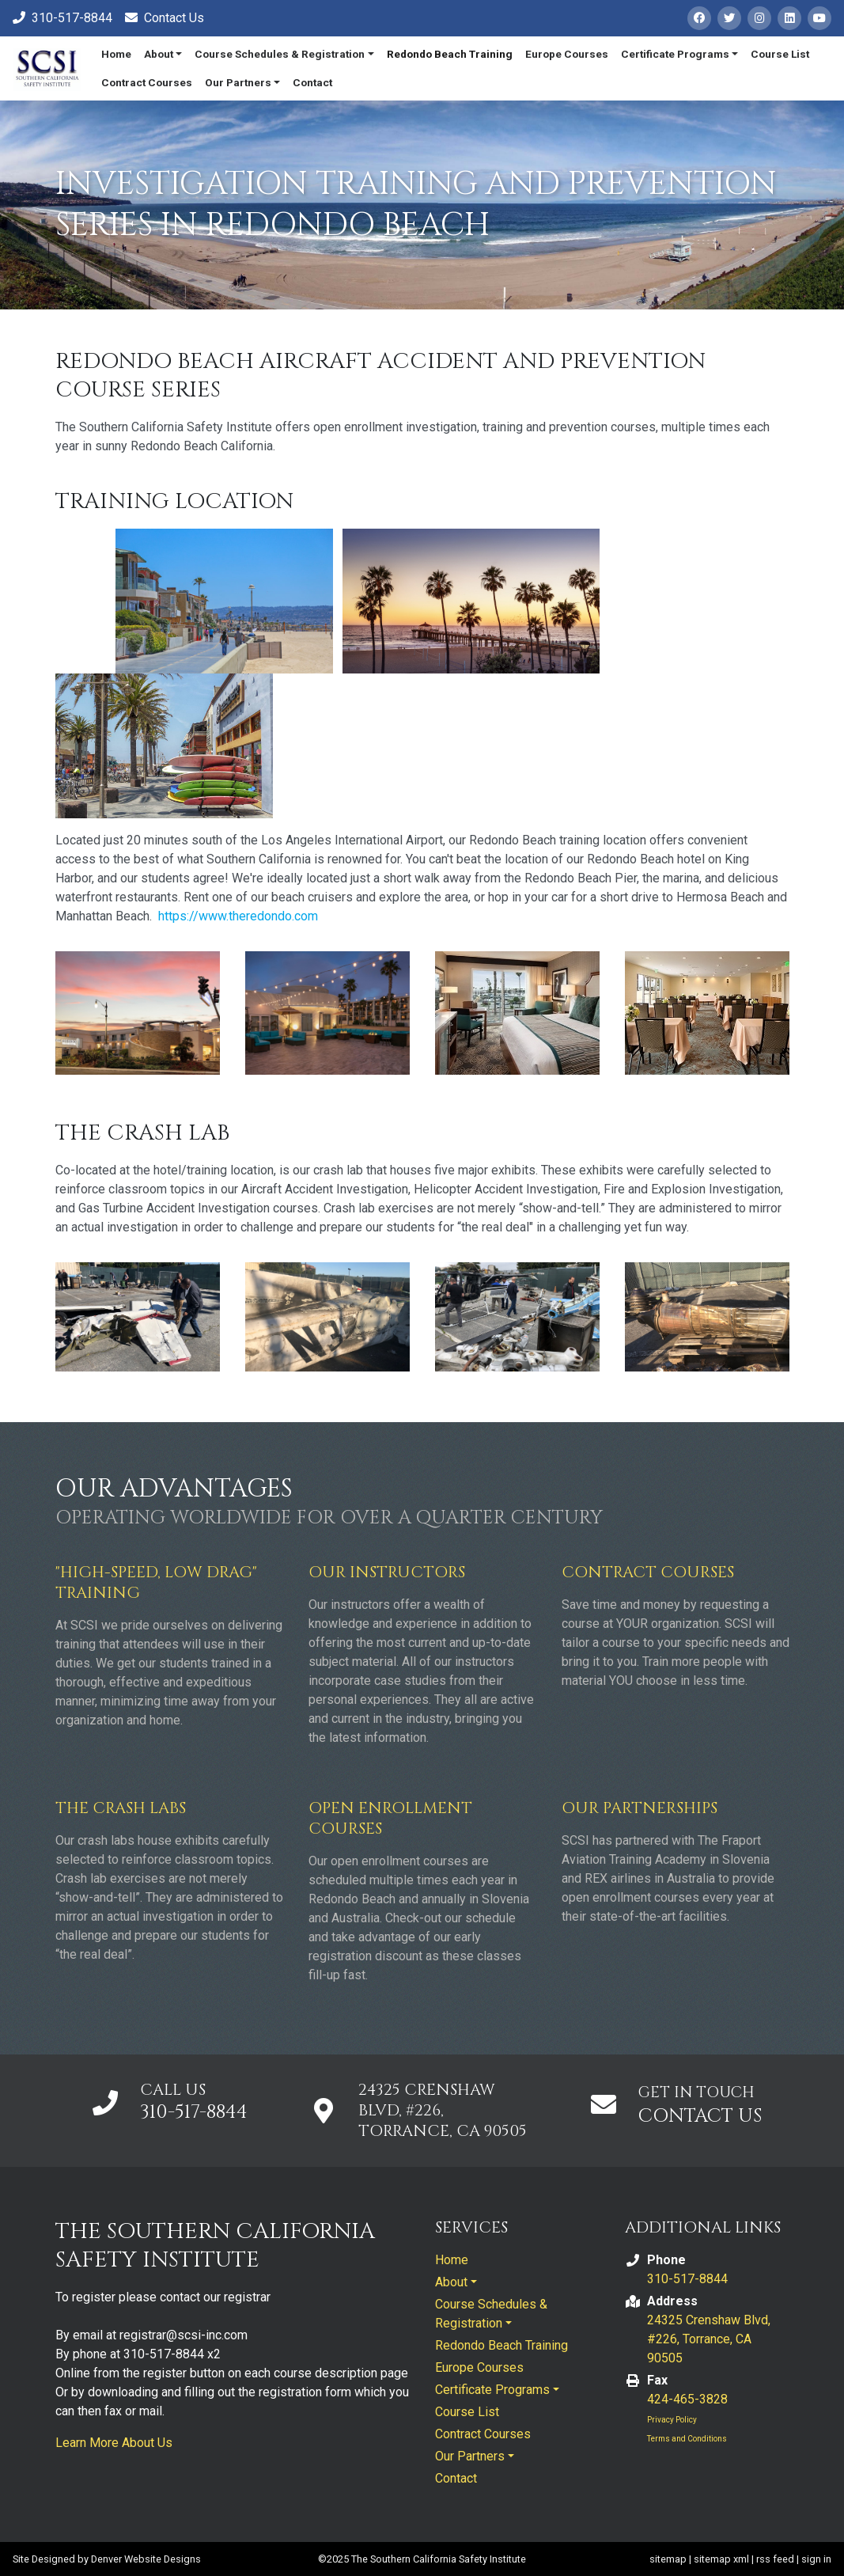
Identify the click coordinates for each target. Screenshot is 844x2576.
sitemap (668, 2559)
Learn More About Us (113, 2442)
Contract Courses (146, 82)
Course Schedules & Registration (280, 53)
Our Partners (238, 82)
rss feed (775, 2559)
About (158, 53)
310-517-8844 (194, 2112)
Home (116, 53)
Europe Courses (566, 53)
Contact (312, 82)
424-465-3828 (687, 2399)
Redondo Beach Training (450, 53)
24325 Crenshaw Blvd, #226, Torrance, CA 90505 (708, 2338)
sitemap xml (721, 2559)
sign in (816, 2559)
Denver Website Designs (146, 2559)
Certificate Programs (675, 53)
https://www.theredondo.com (238, 916)
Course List (780, 53)
